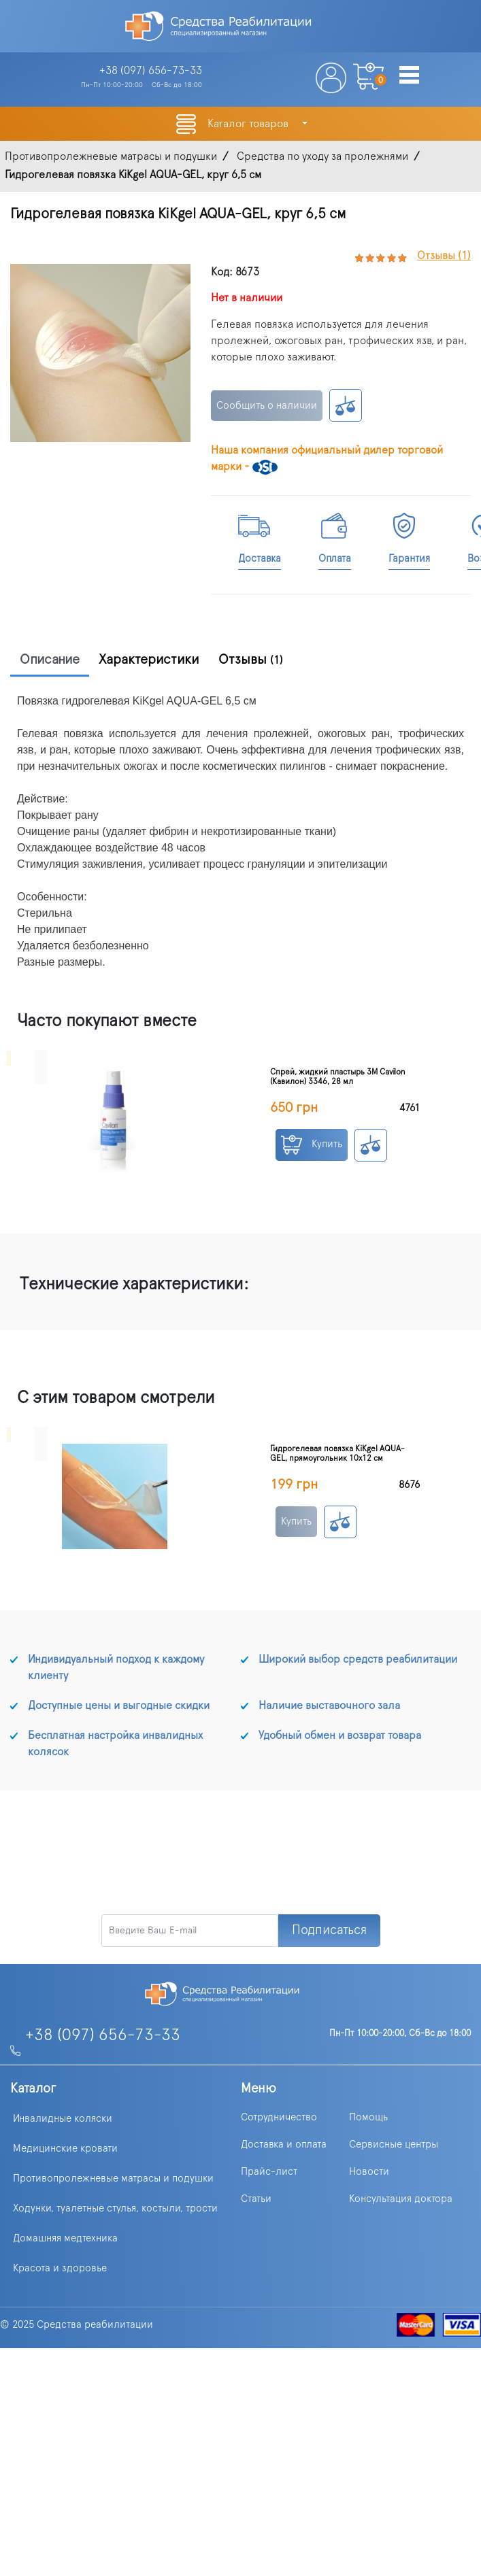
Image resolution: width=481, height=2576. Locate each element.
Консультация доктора (400, 2199)
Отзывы (250, 659)
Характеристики (149, 659)
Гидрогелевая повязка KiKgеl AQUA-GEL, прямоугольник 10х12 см (337, 1453)
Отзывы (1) (444, 255)
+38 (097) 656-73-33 (102, 2035)
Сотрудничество (279, 2117)
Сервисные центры (393, 2144)
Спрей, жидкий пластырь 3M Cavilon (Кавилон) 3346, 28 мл (337, 1076)
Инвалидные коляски (62, 2119)
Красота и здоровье (60, 2268)
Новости (369, 2172)
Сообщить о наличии (266, 406)
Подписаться (329, 1930)
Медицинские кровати (65, 2148)
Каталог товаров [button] (249, 123)
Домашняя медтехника (65, 2238)
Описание (50, 659)
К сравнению (345, 405)
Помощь (368, 2117)
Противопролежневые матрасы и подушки (113, 2178)
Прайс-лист (269, 2172)
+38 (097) (150, 70)
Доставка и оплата (284, 2144)
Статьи (256, 2199)
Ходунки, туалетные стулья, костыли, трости (115, 2208)
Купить (311, 1145)
